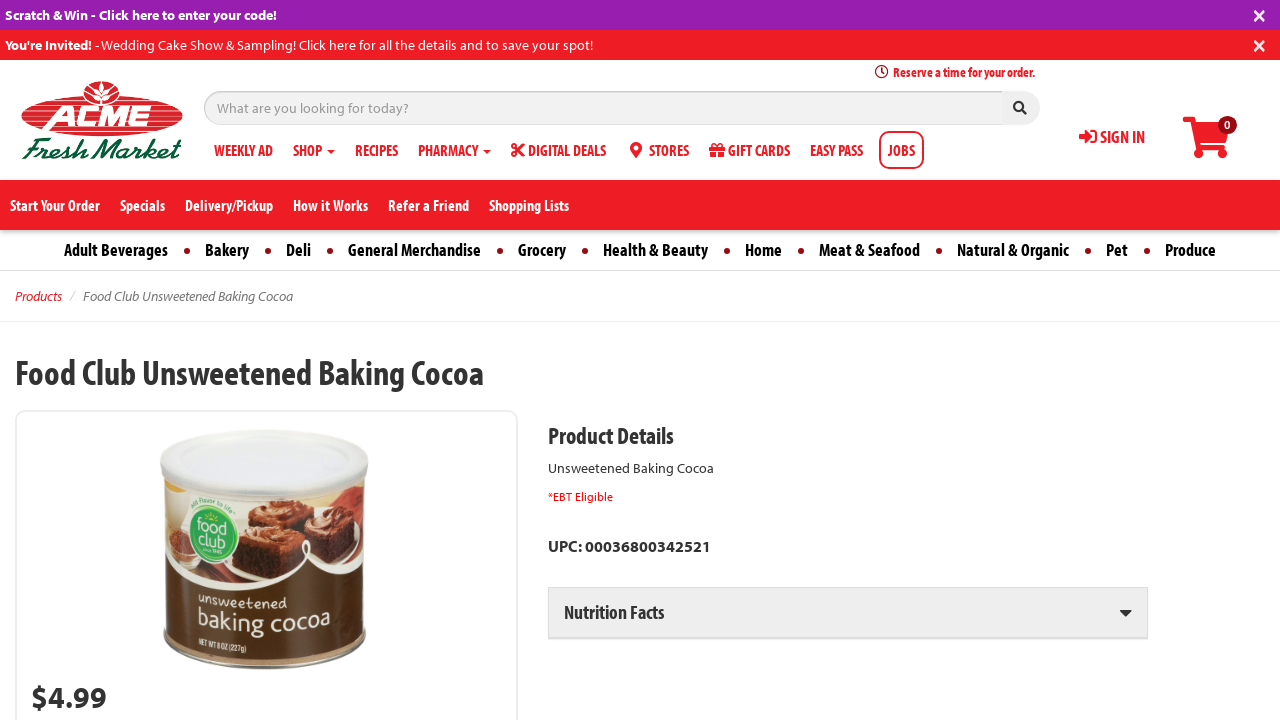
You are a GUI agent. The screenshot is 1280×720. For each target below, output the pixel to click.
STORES (657, 150)
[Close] (1259, 13)
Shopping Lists (529, 205)
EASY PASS (836, 150)
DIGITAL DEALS (558, 150)
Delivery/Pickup (229, 205)
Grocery (542, 249)
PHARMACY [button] (454, 150)
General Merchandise (414, 249)
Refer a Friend (428, 205)
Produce (1190, 249)
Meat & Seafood (869, 249)
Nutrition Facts (614, 611)
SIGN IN (1112, 136)
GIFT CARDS (749, 150)
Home (763, 249)
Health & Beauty (655, 249)
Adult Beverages (116, 249)
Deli (298, 249)
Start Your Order (55, 205)
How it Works (330, 205)
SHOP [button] (314, 150)
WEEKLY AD (243, 150)
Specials (142, 205)
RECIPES (376, 150)
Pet (1117, 249)
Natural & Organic (1013, 249)
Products (38, 296)
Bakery (227, 249)
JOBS (901, 150)
